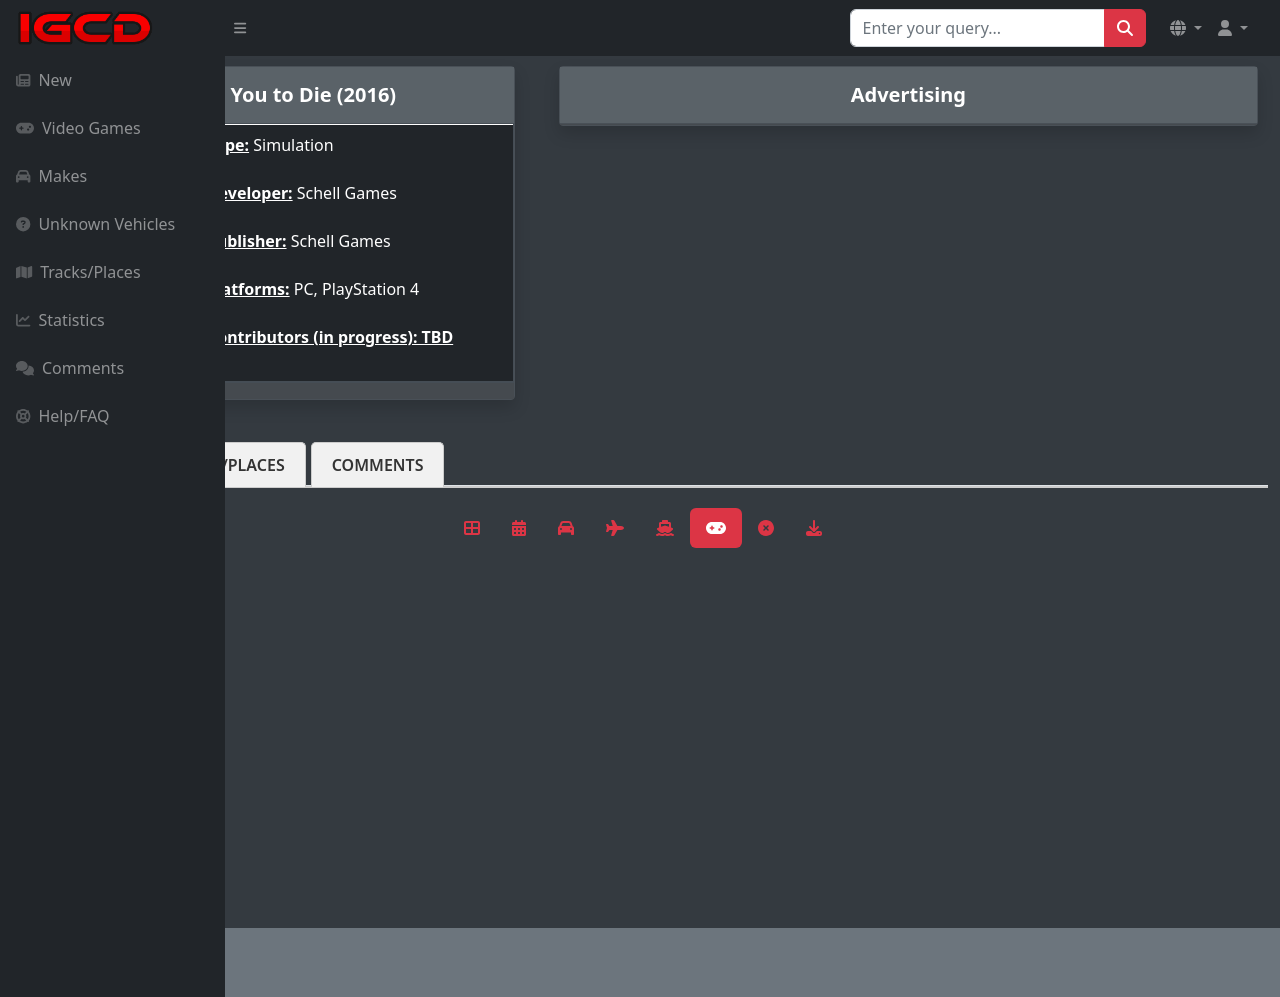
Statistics (60, 320)
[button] (1186, 28)
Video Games (78, 128)
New (44, 80)
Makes (51, 176)
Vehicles (298, 481)
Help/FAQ (63, 416)
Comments (70, 368)
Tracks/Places (78, 272)
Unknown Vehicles (95, 224)
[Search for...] (977, 28)
